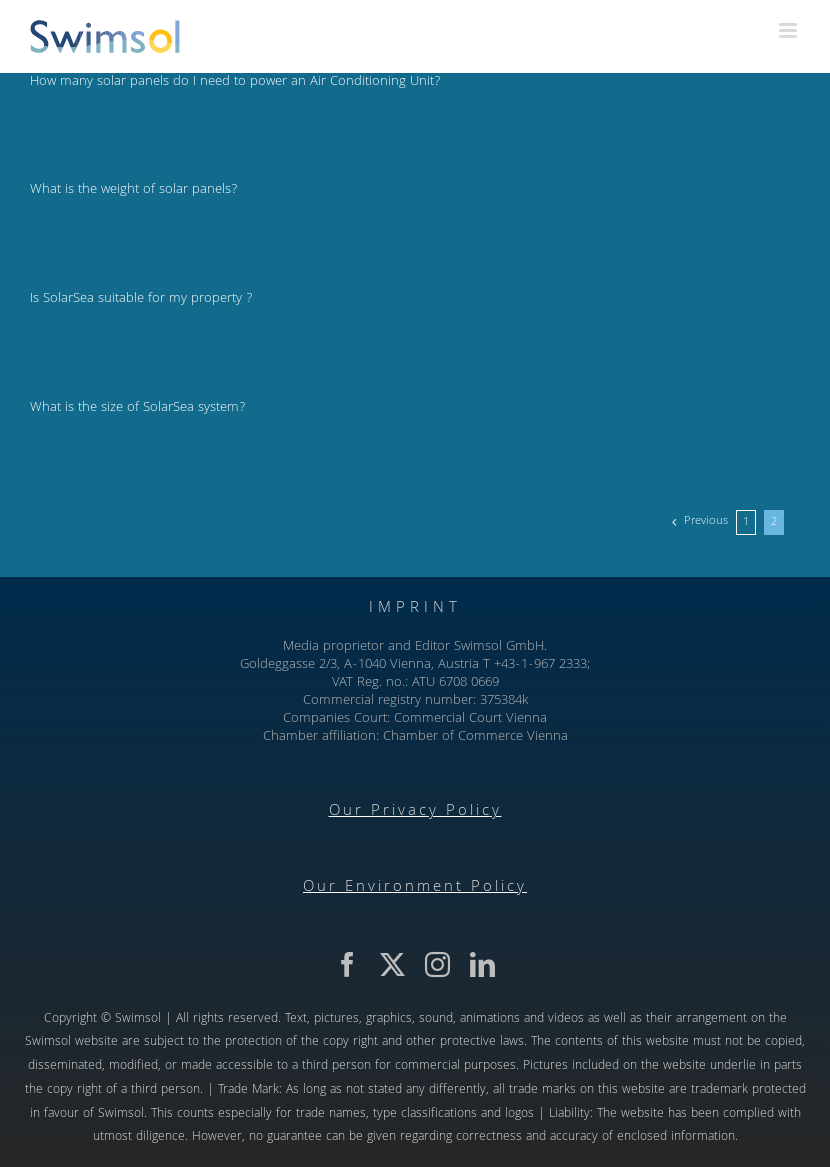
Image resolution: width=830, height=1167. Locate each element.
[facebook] (347, 964)
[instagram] (437, 964)
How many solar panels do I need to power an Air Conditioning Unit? (235, 82)
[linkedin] (482, 964)
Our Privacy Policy (415, 812)
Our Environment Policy (415, 888)
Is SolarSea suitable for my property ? (141, 299)
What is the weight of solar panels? (133, 190)
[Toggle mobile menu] (789, 30)
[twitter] (392, 964)
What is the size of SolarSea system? (137, 408)
